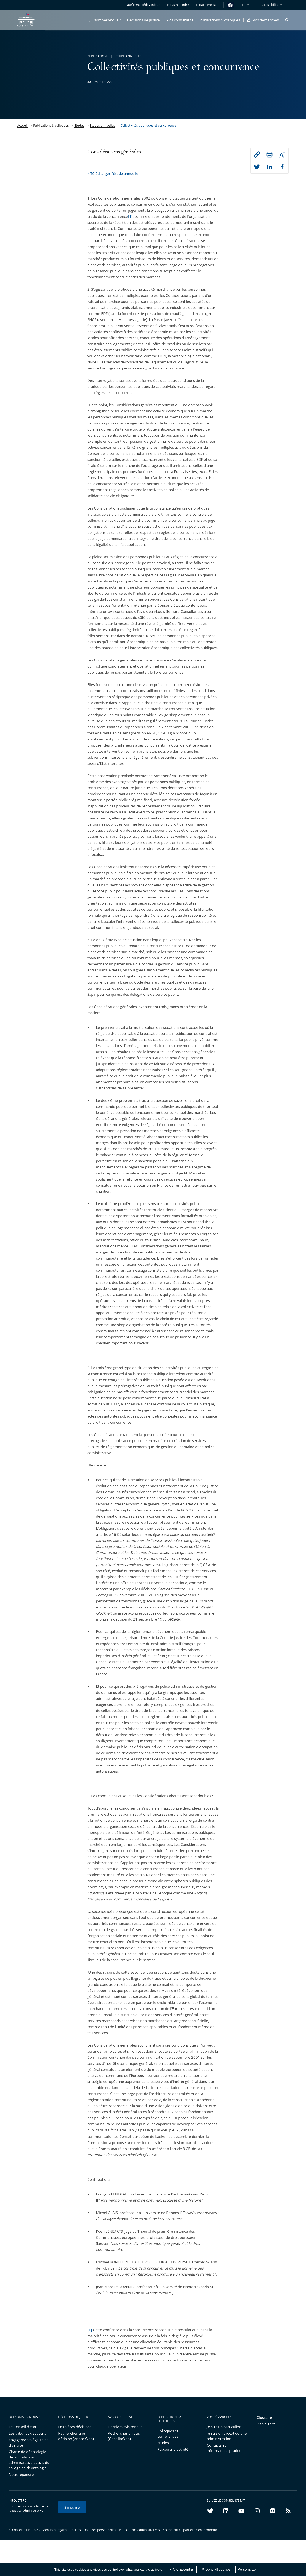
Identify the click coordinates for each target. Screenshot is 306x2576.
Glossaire (264, 2417)
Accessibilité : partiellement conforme (190, 2530)
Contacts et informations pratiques (226, 2448)
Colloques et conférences (167, 2433)
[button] (104, 21)
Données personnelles (100, 2530)
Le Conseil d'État (22, 2426)
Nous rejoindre (21, 2474)
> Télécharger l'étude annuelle (112, 173)
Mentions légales (54, 2530)
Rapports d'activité (172, 2449)
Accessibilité (270, 5)
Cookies (75, 2530)
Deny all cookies (216, 2569)
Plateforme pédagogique (142, 5)
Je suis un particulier (224, 2426)
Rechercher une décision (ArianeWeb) (76, 2436)
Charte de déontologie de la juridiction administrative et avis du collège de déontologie (29, 2459)
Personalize (247, 2569)
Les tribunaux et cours (27, 2433)
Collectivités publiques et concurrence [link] (148, 125)
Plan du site (266, 2423)
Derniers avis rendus (125, 2426)
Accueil (22, 125)
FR (243, 5)
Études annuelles (102, 125)
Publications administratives (139, 2530)
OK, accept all (181, 2569)
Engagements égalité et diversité (28, 2442)
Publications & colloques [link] (51, 125)
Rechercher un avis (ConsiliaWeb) (124, 2436)
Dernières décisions (74, 2426)
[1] (130, 216)
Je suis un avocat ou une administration (227, 2436)
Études (79, 125)
